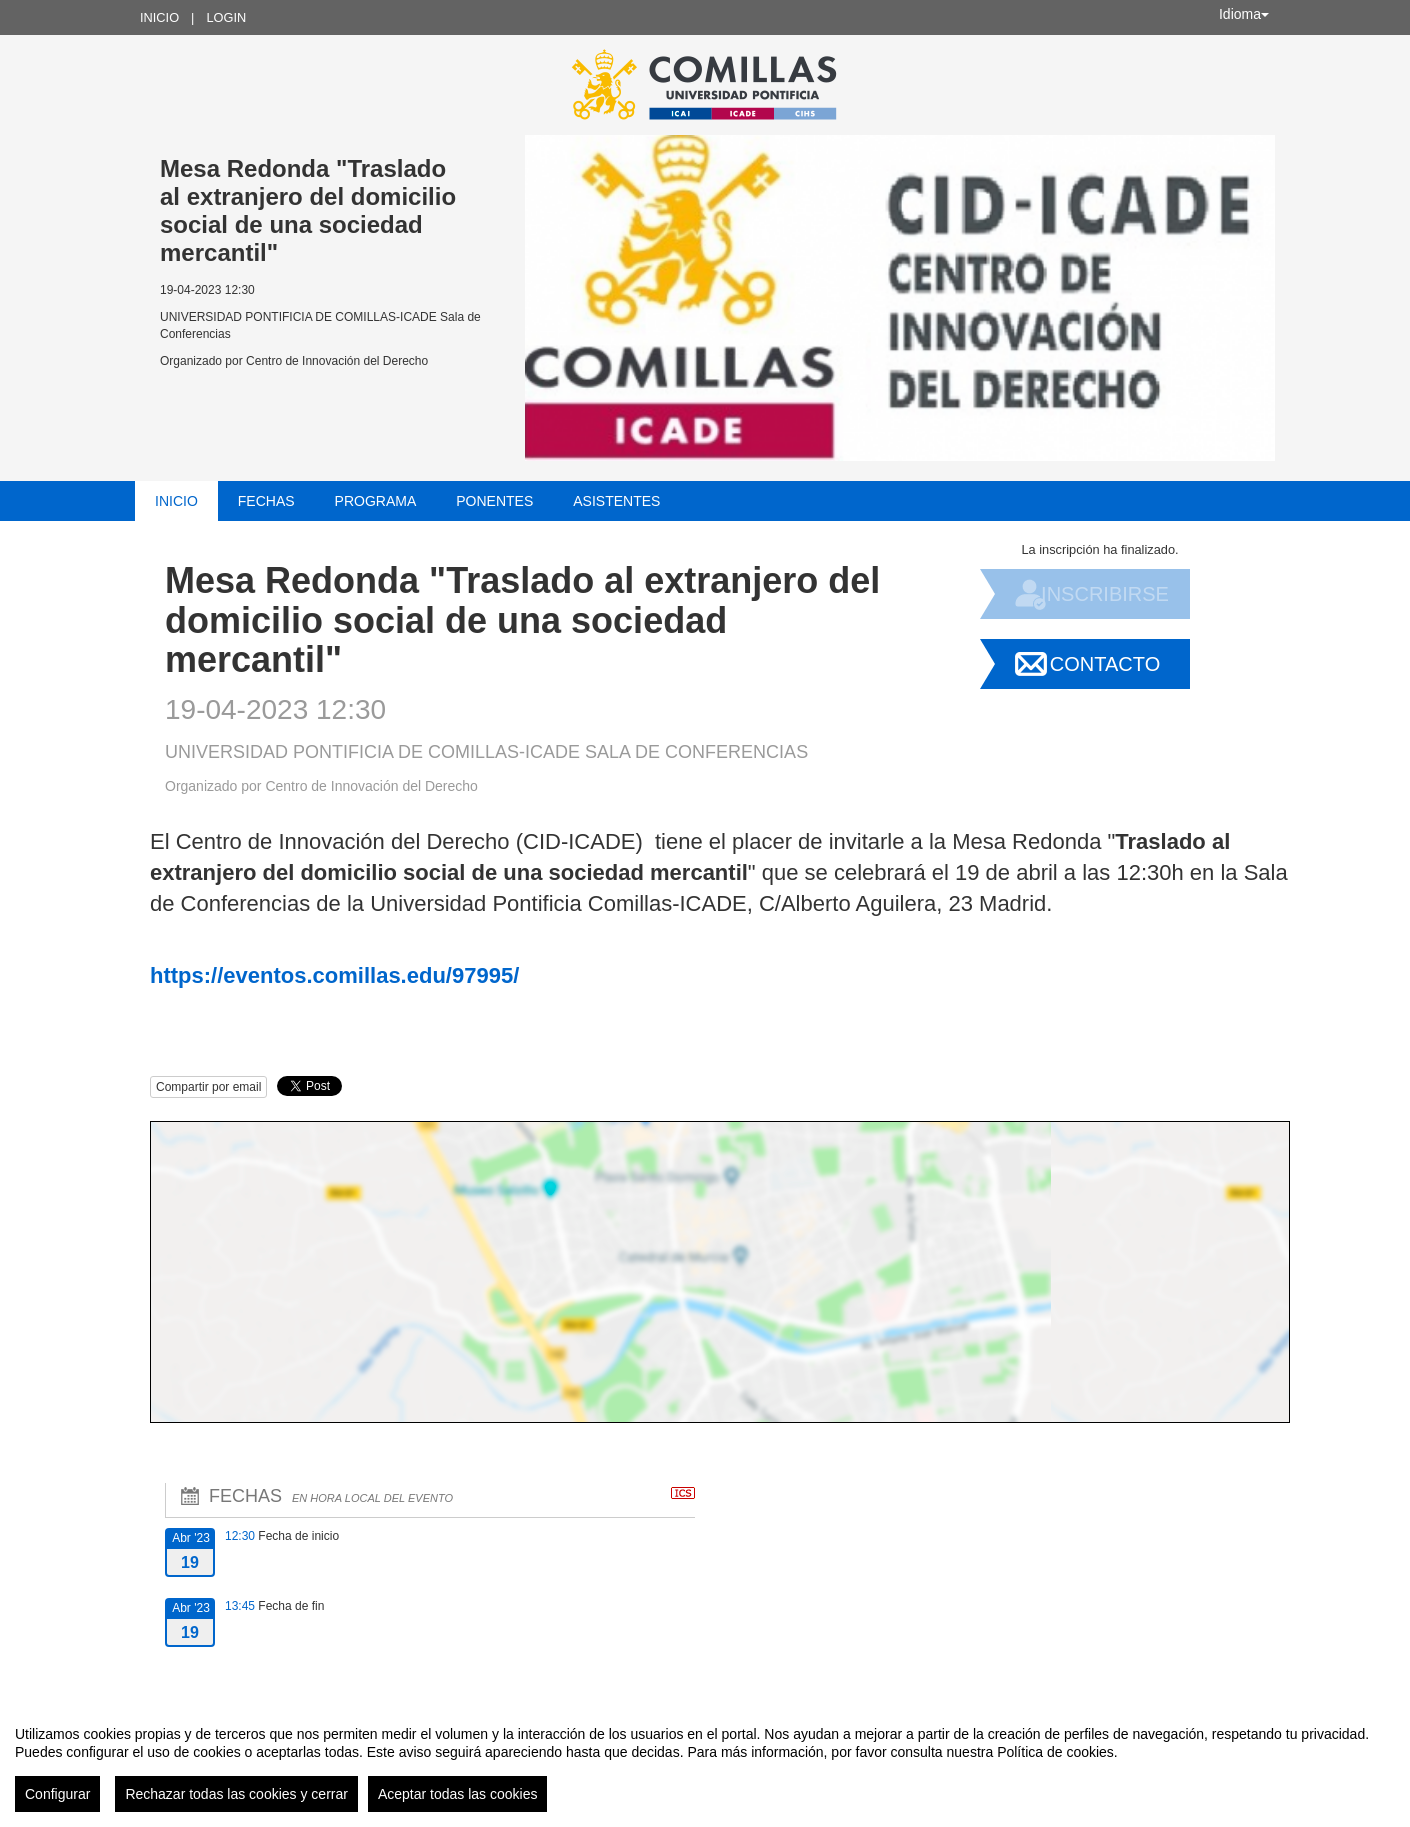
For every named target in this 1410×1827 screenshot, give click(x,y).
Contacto (1105, 664)
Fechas (266, 501)
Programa (376, 501)
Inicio (159, 17)
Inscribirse (1105, 594)
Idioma (1244, 14)
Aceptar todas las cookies (458, 1794)
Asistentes (616, 501)
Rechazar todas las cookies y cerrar (236, 1794)
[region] (705, 1761)
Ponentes (494, 501)
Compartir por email (208, 1087)
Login (226, 17)
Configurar (57, 1794)
